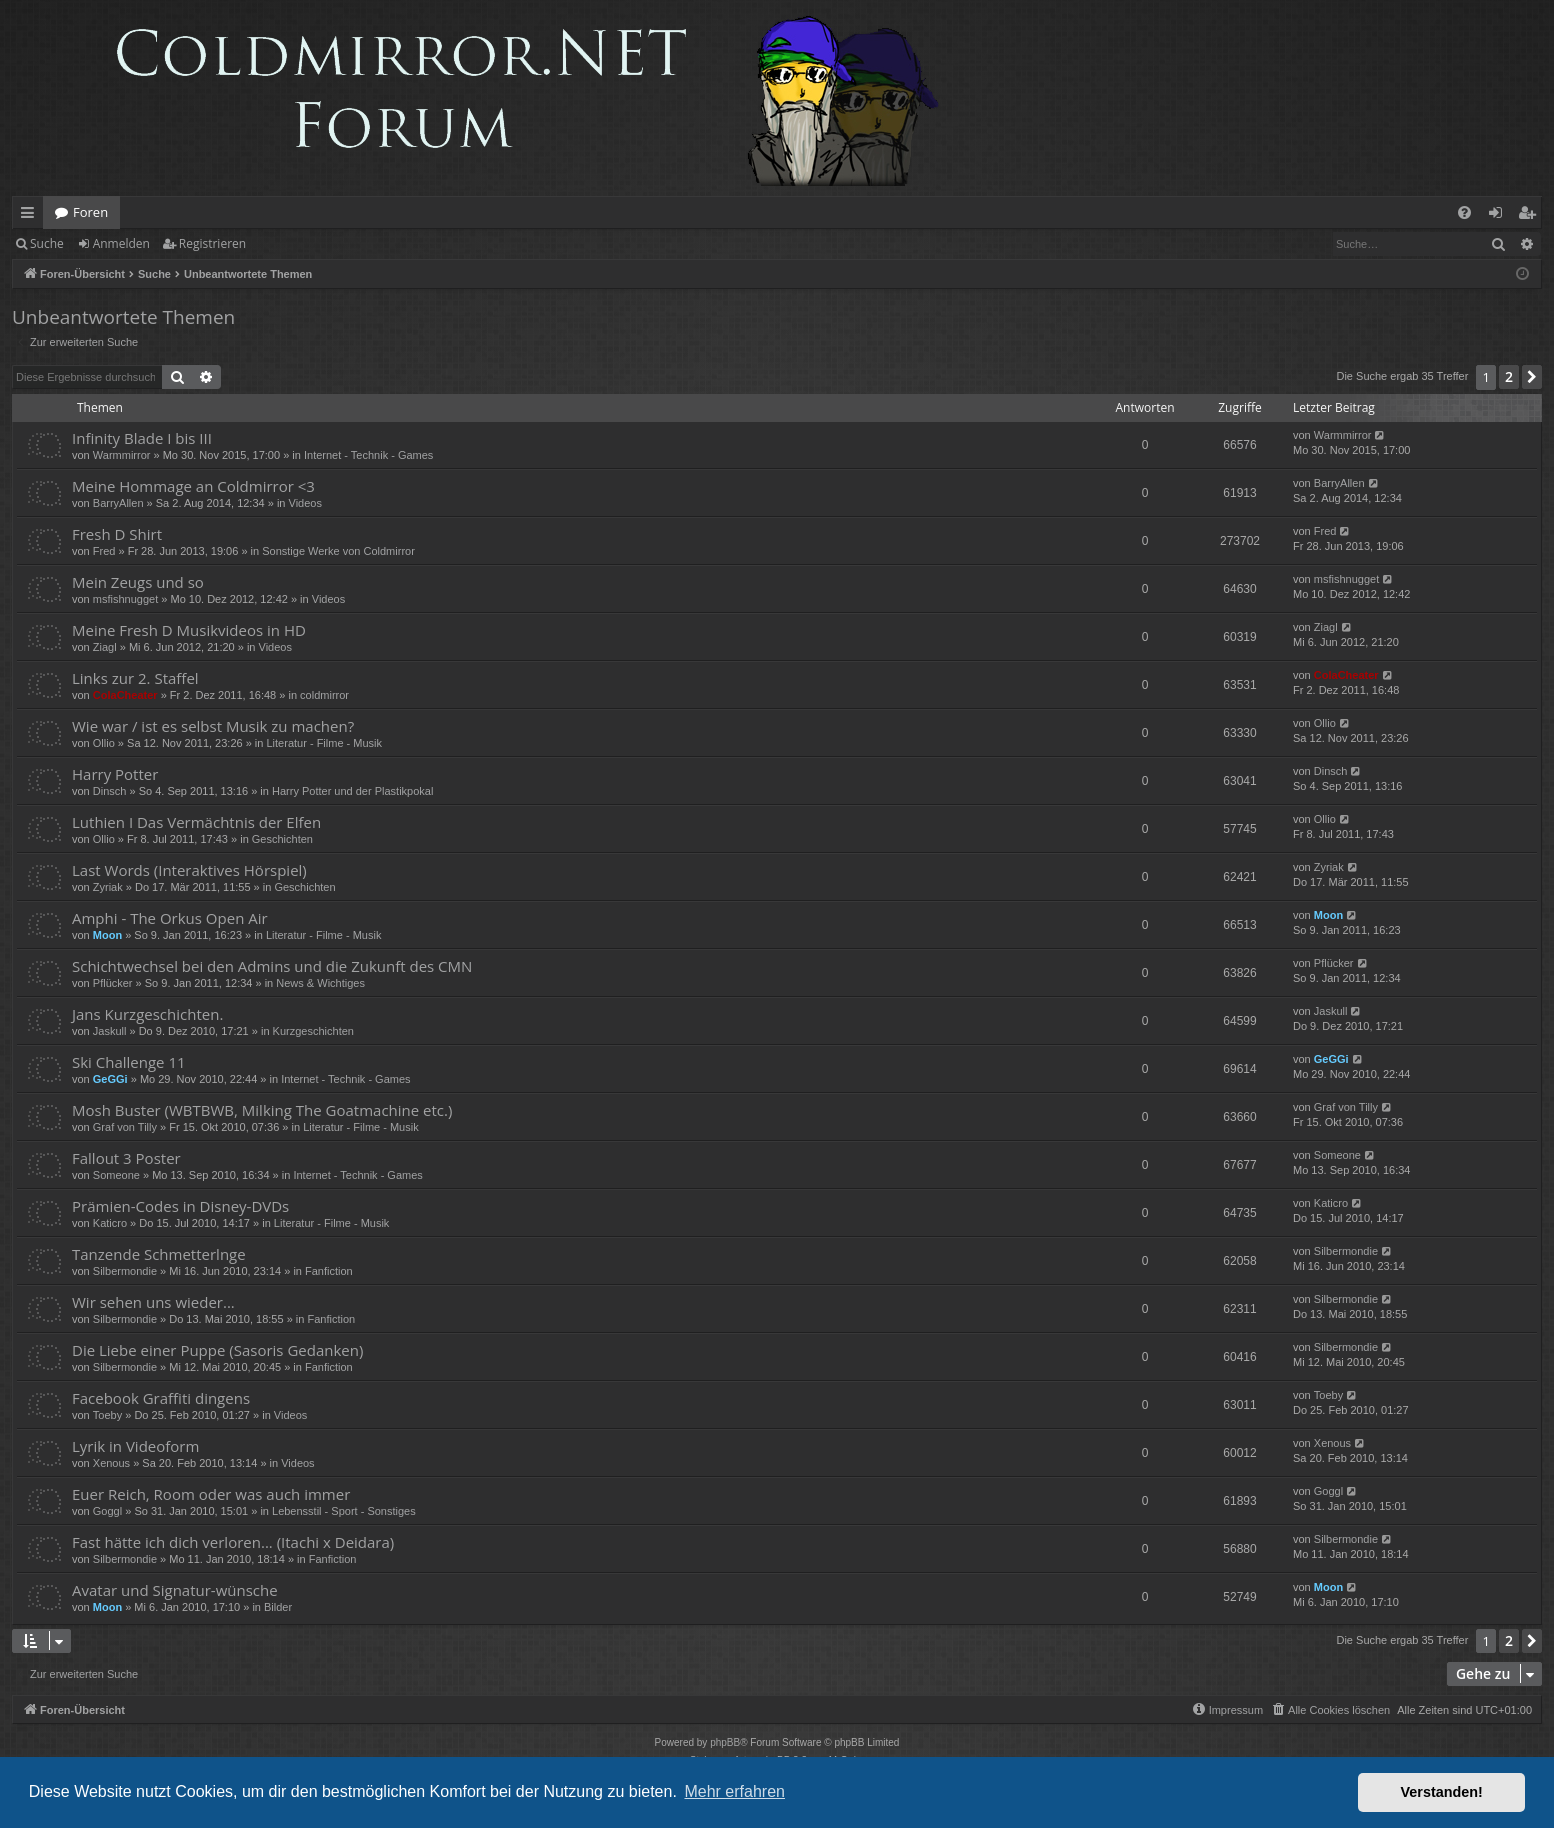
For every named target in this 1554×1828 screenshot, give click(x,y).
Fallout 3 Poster (126, 1158)
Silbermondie (125, 1271)
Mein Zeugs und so (138, 582)
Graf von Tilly (125, 1127)
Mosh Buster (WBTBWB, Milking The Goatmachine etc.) (262, 1110)
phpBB (725, 1742)
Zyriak (108, 887)
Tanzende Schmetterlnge (159, 1254)
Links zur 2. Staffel (135, 678)
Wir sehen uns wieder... (153, 1302)
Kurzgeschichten (313, 1031)
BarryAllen (118, 503)
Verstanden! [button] (1442, 1792)
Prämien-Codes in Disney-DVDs (180, 1206)
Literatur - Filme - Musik (325, 743)
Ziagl (105, 647)
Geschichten (282, 839)
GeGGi (110, 1079)
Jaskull (110, 1031)
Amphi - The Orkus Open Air (170, 918)
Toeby (107, 1415)
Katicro (110, 1223)
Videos (305, 503)
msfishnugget (125, 599)
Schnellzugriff (31, 216)
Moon (107, 935)
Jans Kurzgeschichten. (147, 1014)
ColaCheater (125, 695)
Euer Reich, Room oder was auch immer (211, 1494)
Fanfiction (329, 1271)
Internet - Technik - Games (368, 455)
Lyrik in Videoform (135, 1446)
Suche (47, 243)
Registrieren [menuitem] (1531, 216)
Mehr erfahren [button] (734, 1791)
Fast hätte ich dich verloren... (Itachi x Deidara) (233, 1542)
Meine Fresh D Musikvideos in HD (189, 630)
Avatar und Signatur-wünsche (175, 1590)
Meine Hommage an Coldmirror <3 (193, 486)
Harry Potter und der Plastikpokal (352, 791)
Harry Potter (115, 774)
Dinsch (110, 791)
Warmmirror (122, 455)
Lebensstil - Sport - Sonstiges (344, 1511)
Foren (90, 212)
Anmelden (121, 243)
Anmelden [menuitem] (1501, 216)
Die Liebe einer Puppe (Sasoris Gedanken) (217, 1350)
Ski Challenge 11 (129, 1062)
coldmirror (324, 695)
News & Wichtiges (320, 983)
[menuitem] (1464, 212)
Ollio (104, 743)
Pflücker (113, 983)
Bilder (278, 1607)
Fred (104, 551)
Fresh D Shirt (117, 534)
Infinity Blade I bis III (142, 438)
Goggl (107, 1511)
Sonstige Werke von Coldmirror (338, 551)
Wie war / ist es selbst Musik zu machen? (213, 726)
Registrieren (212, 243)
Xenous (111, 1463)
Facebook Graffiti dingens (161, 1398)
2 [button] (1509, 376)
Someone (116, 1175)
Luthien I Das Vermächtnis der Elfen (196, 822)
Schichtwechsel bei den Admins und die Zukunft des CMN (272, 966)
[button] (1532, 377)
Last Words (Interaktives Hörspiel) (189, 870)
